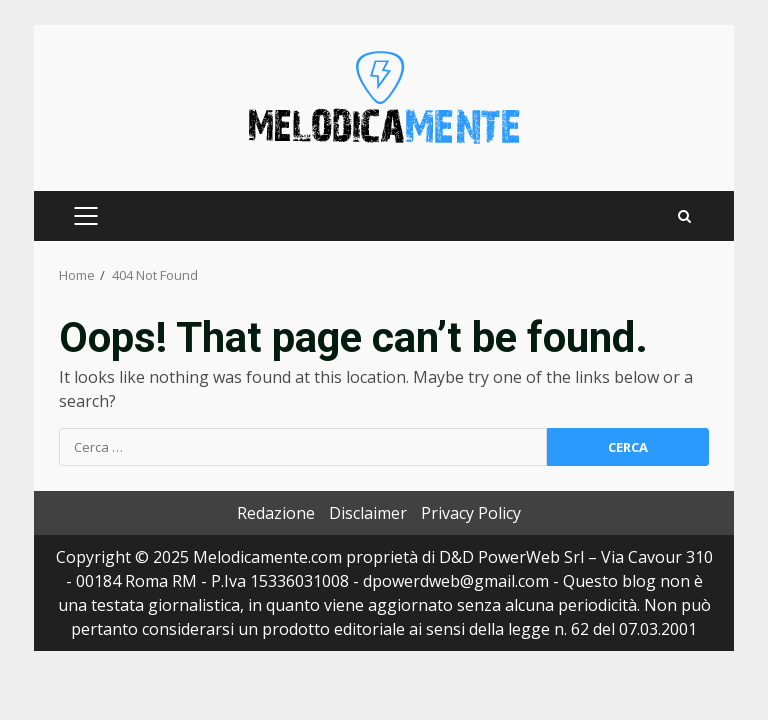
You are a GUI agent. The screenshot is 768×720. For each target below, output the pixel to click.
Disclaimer (368, 513)
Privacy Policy (471, 513)
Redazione (276, 513)
